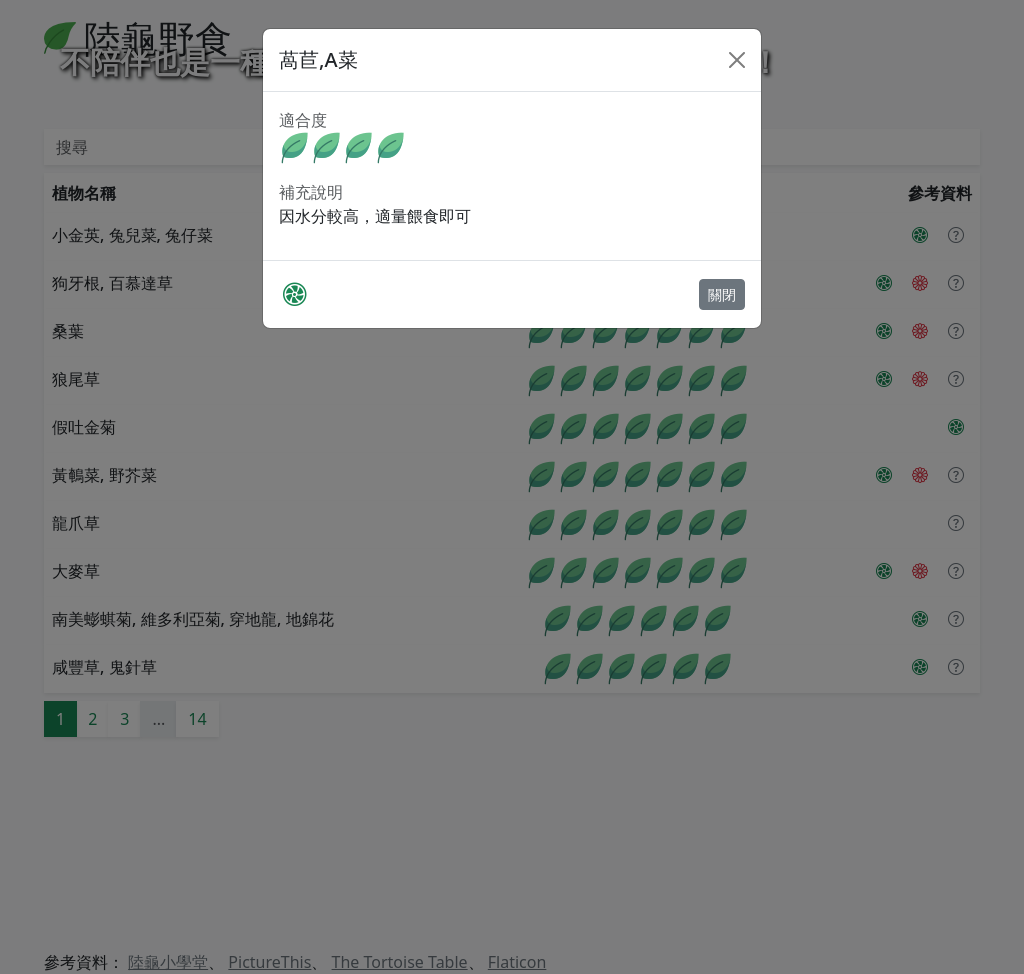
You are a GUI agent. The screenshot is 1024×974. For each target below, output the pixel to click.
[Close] (737, 60)
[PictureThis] (294, 294)
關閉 (722, 294)
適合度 (303, 120)
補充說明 (311, 192)
